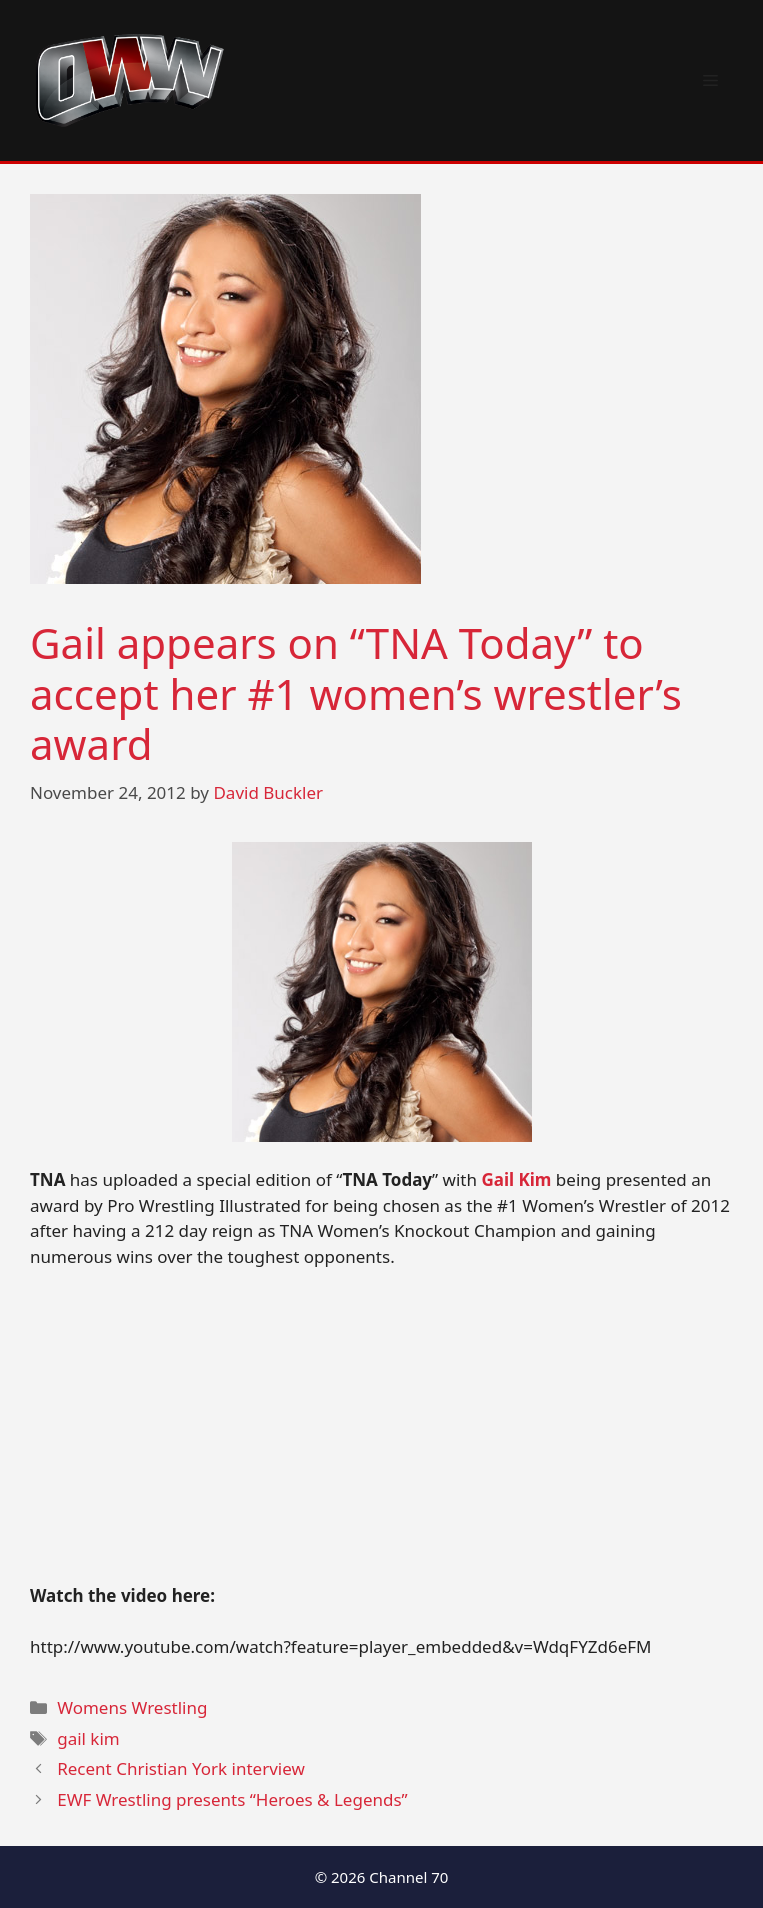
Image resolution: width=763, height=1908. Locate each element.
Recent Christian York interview (181, 1768)
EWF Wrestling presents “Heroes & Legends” (232, 1799)
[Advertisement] (381, 1435)
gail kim (88, 1738)
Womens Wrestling (132, 1707)
